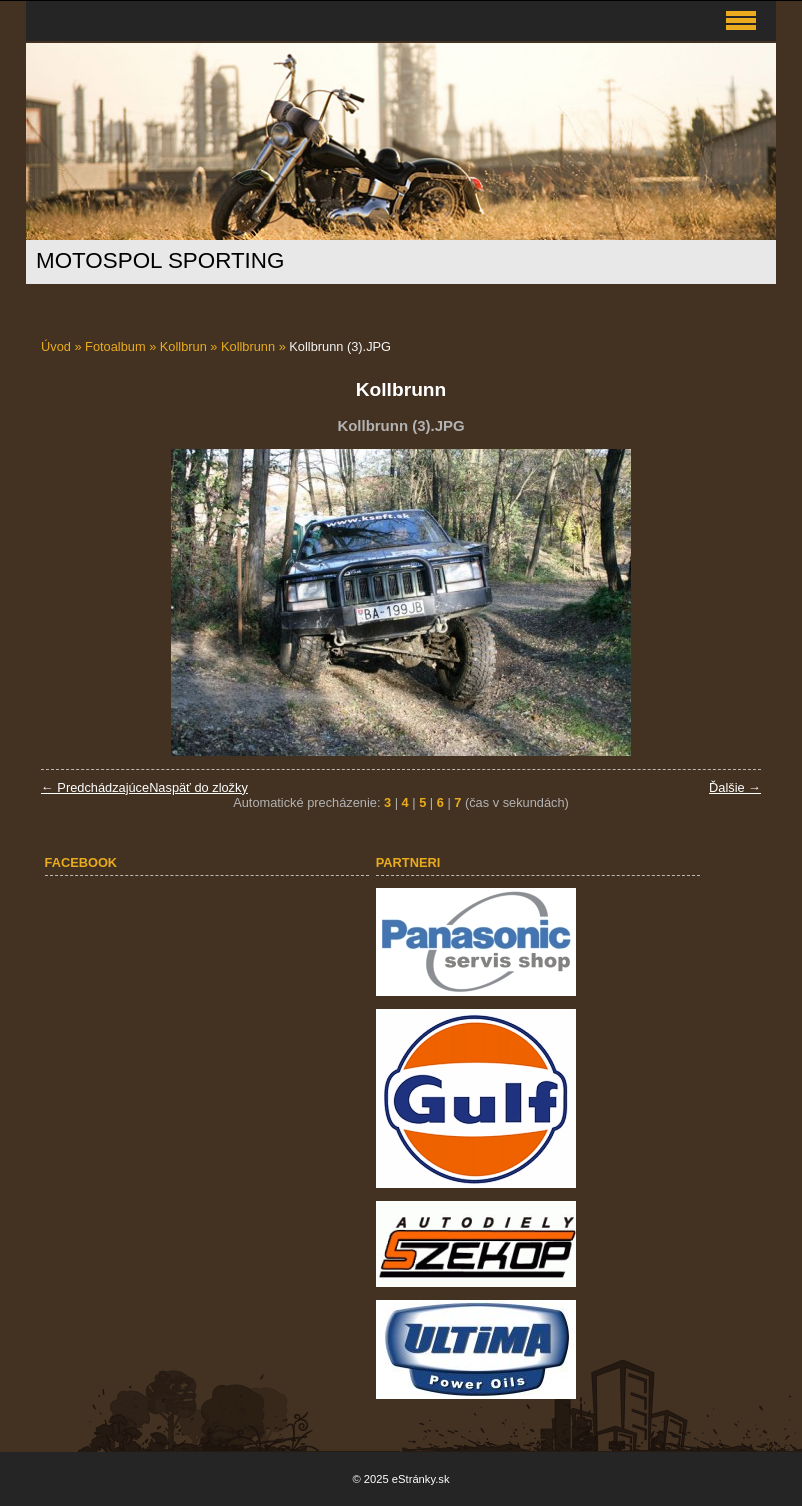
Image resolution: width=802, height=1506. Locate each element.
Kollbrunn (248, 346)
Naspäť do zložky (198, 787)
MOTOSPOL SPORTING (160, 260)
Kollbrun (183, 346)
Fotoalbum (115, 346)
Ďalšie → (735, 787)
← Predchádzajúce (95, 787)
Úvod (56, 346)
